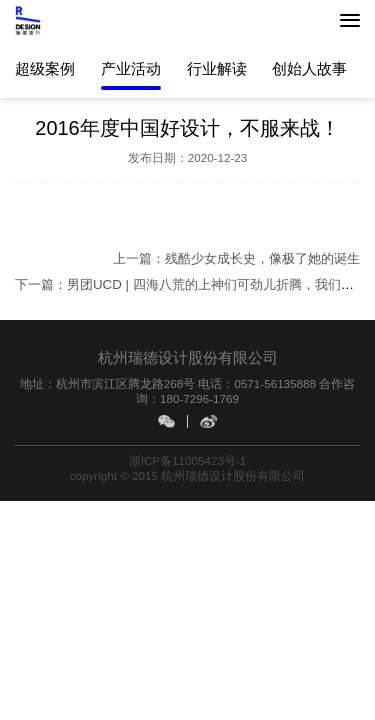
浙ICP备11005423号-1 (188, 460)
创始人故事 (309, 68)
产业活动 (131, 68)
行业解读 (217, 68)
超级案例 (45, 68)
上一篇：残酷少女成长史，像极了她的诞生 (236, 258)
